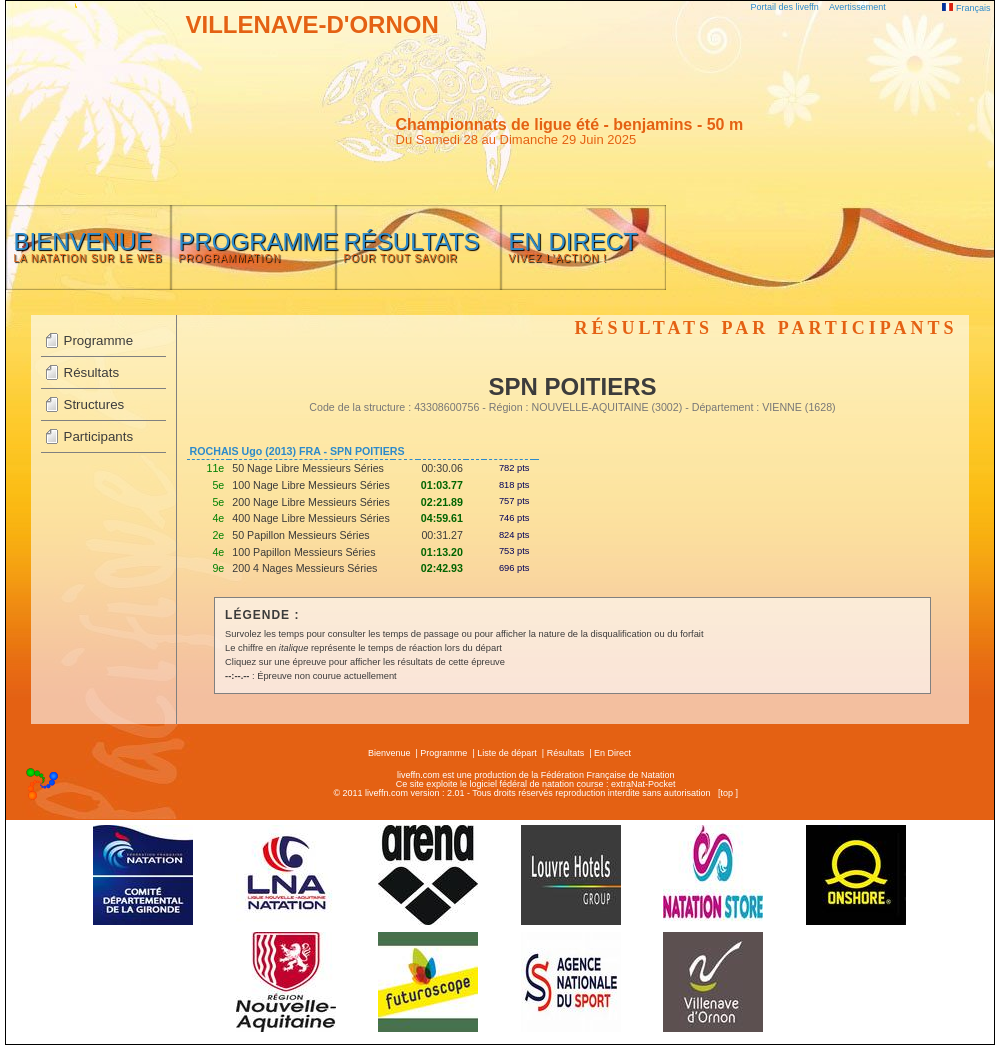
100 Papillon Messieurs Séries (303, 552)
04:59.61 (442, 518)
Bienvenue (389, 753)
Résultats (92, 372)
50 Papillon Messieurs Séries (300, 535)
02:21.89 (442, 502)
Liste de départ (507, 753)
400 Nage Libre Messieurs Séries (311, 518)
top (726, 793)
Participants (99, 436)
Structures (94, 404)
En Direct (612, 753)
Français (966, 8)
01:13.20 (442, 552)
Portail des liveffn (785, 7)
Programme (99, 340)
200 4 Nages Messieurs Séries (304, 568)
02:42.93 (442, 568)
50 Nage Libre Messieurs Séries (308, 468)
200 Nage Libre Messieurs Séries (311, 502)
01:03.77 (442, 485)
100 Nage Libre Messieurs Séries (311, 485)
